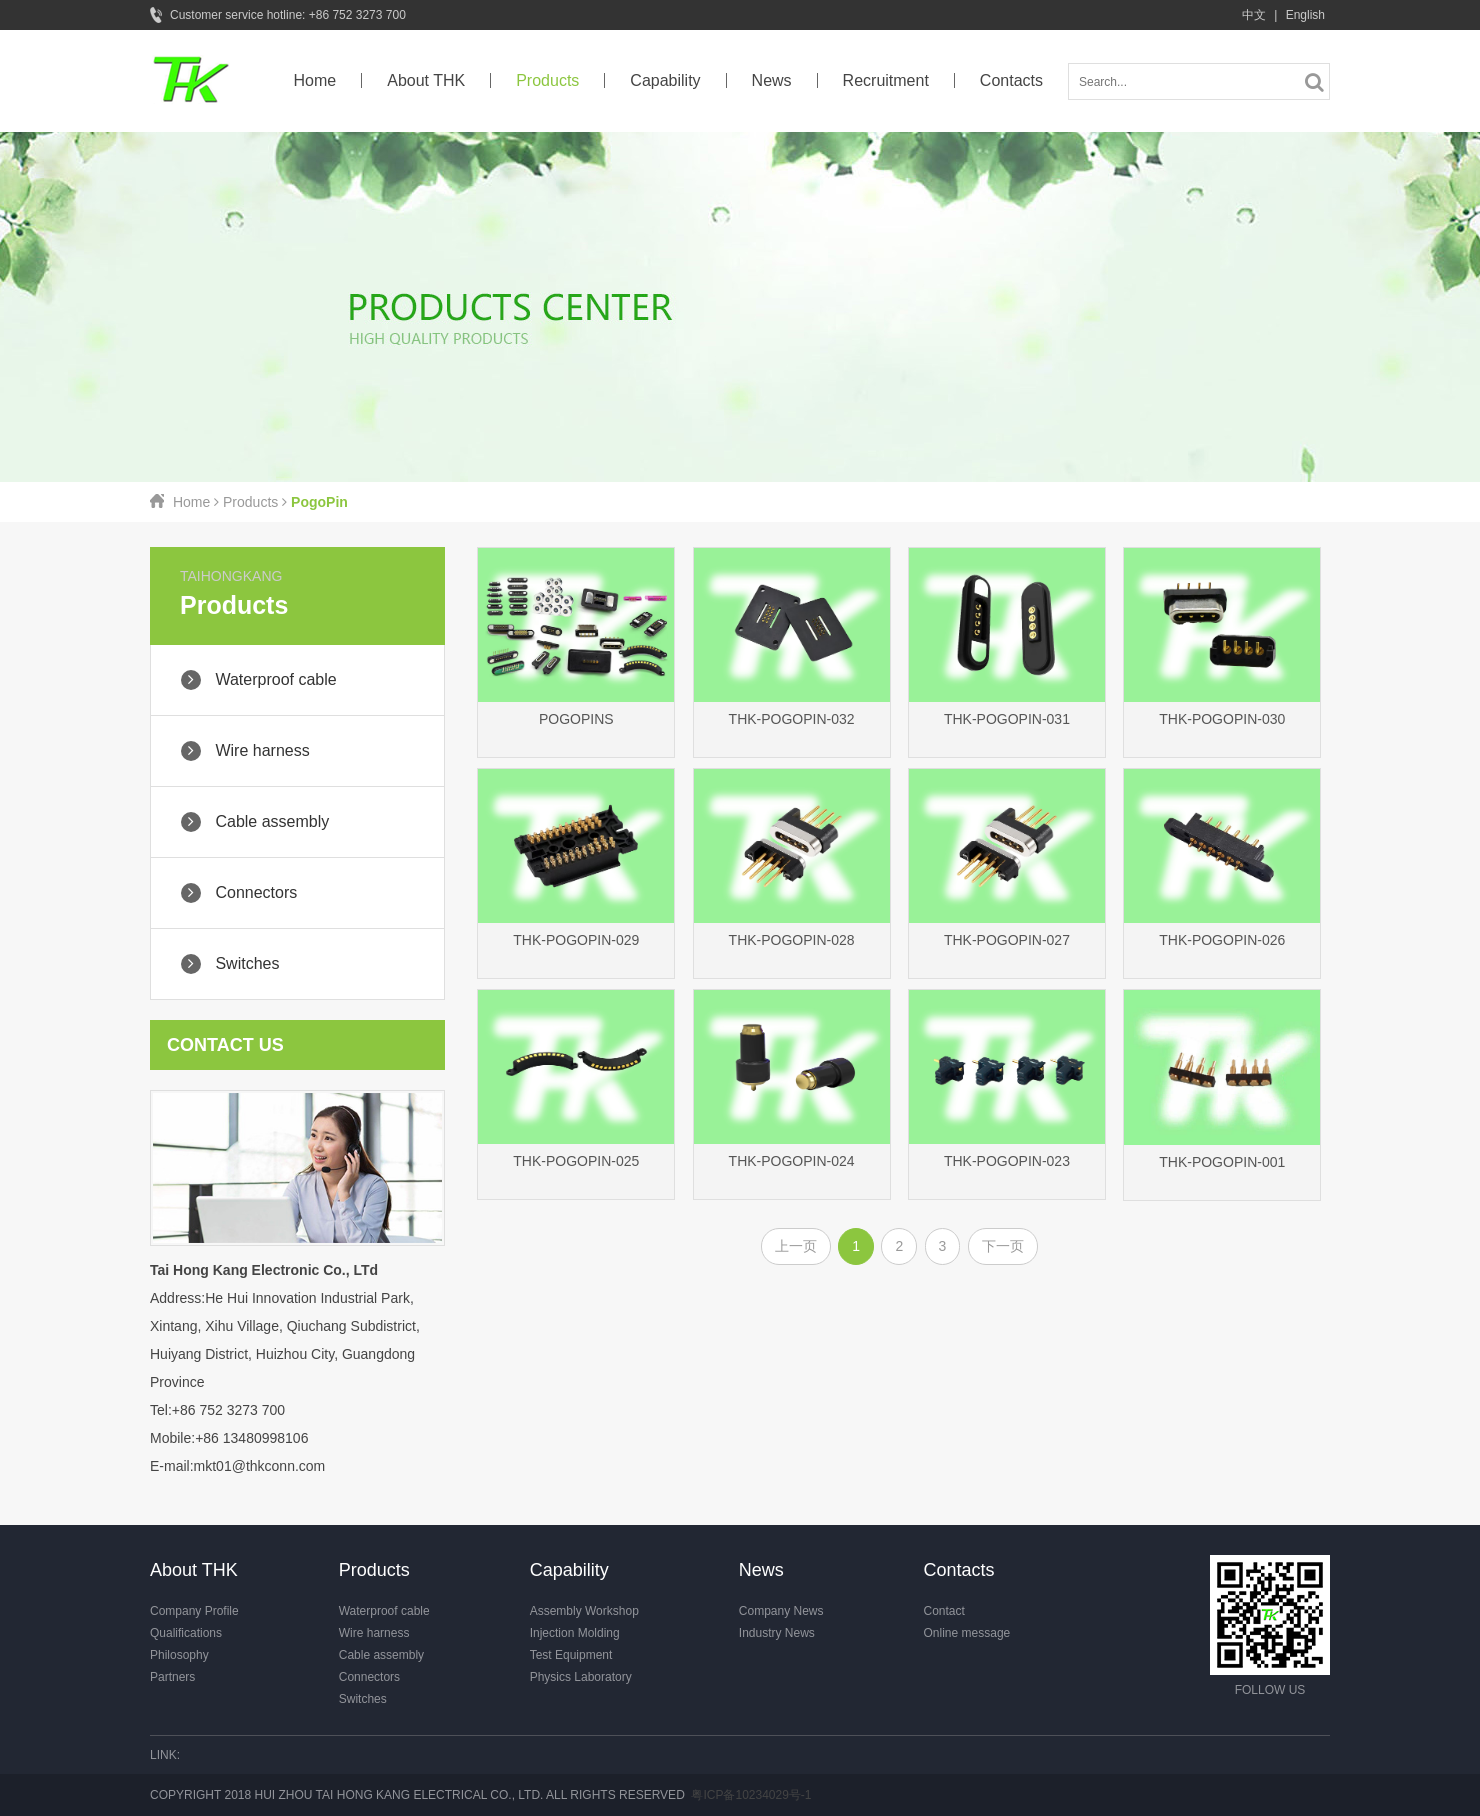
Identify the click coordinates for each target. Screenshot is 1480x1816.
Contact (944, 1611)
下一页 (1003, 1246)
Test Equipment (571, 1655)
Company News (781, 1611)
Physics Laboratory (581, 1677)
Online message (967, 1633)
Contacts (1011, 80)
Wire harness (374, 1633)
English (1305, 15)
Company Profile (194, 1611)
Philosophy (179, 1655)
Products (547, 80)
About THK (426, 80)
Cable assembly (381, 1655)
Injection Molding (575, 1633)
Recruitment (886, 80)
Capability (665, 80)
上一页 (796, 1246)
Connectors (369, 1677)
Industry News (777, 1633)
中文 (1254, 15)
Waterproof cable (384, 1611)
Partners (172, 1677)
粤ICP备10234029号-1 (751, 1795)
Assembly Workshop (584, 1611)
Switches (363, 1699)
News (772, 80)
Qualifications (186, 1633)
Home (315, 80)
